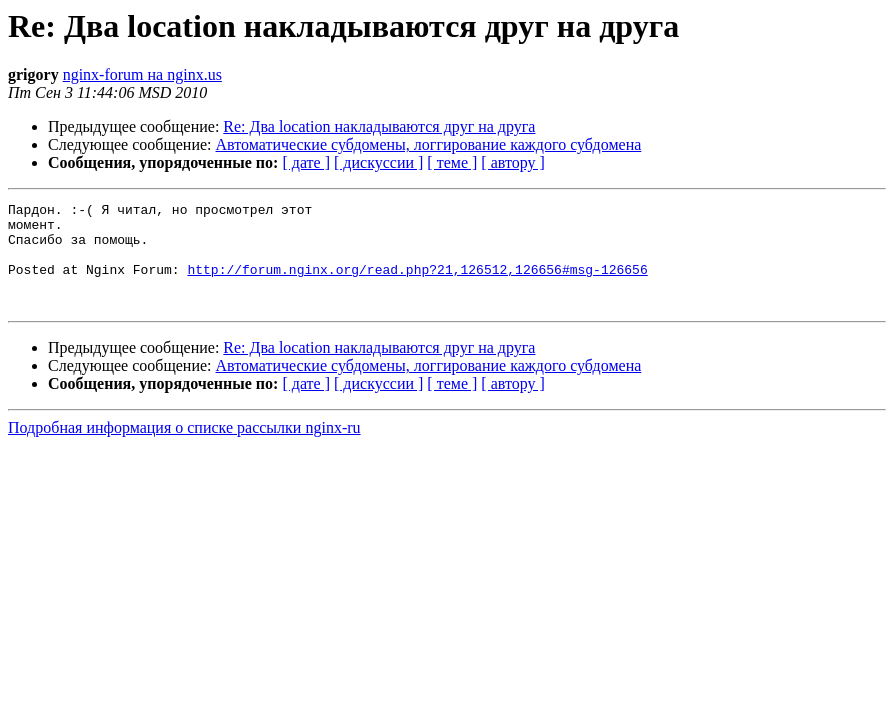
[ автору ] (512, 162)
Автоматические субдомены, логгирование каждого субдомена (429, 144)
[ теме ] (452, 162)
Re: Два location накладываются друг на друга (379, 126)
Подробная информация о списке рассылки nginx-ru (184, 448)
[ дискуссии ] (378, 162)
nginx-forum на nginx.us (142, 74)
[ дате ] (306, 162)
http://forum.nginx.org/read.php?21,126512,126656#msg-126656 (417, 284)
